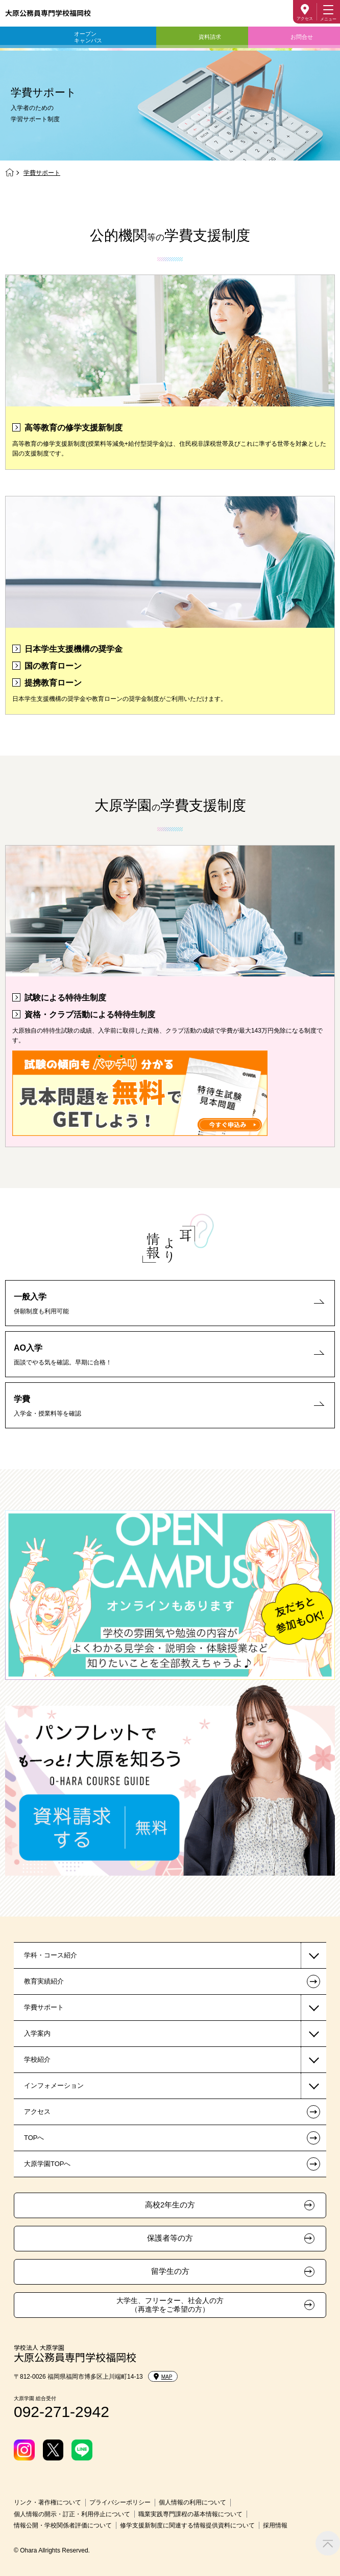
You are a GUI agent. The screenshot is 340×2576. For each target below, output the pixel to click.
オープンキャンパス (88, 37)
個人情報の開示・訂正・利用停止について (72, 2514)
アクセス (305, 18)
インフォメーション (54, 2085)
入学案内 (37, 2033)
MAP (163, 2376)
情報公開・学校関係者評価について (63, 2525)
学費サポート (44, 2007)
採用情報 (275, 2525)
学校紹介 (37, 2059)
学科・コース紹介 (50, 1955)
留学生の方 (170, 2271)
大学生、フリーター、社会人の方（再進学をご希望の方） (170, 2304)
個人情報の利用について (192, 2502)
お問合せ (301, 37)
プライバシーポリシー (120, 2502)
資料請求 (210, 37)
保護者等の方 (170, 2238)
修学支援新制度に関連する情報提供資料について (187, 2525)
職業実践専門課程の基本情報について (190, 2514)
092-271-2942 (61, 2411)
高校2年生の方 (170, 2205)
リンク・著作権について (47, 2502)
